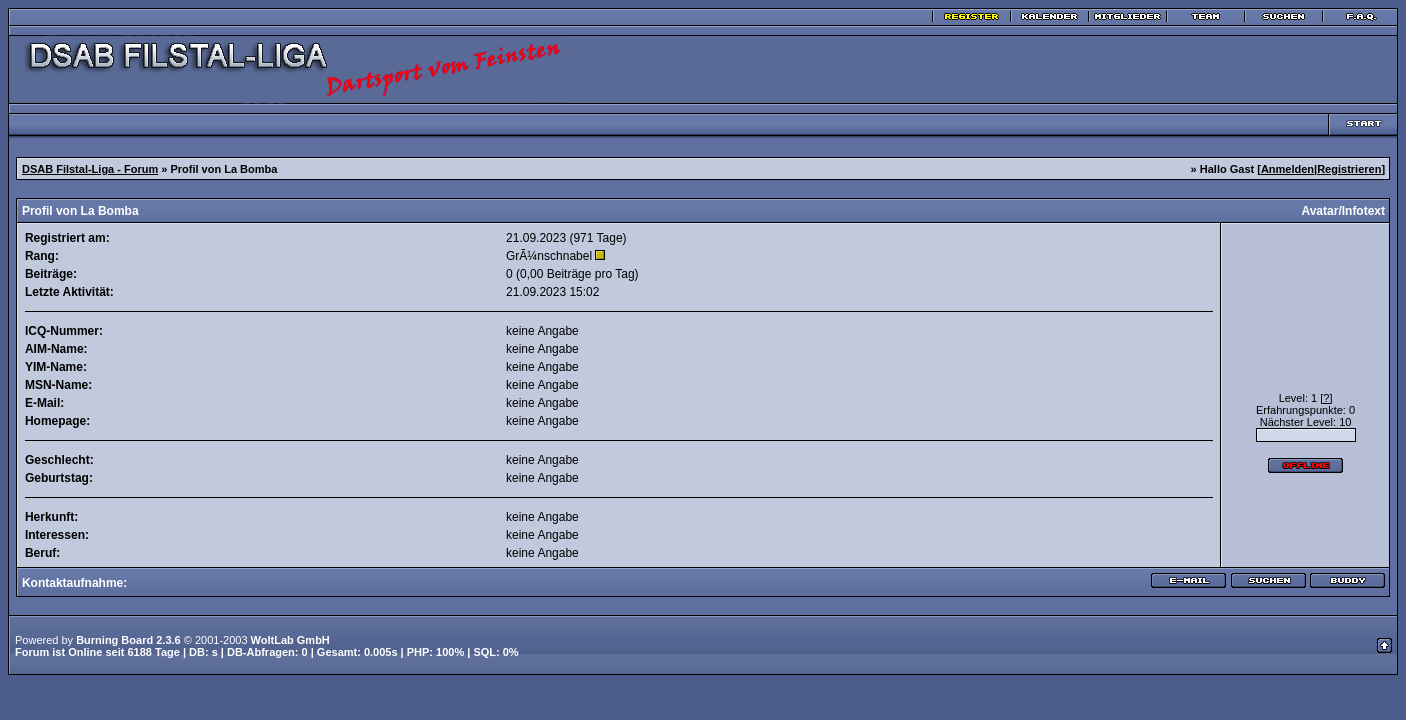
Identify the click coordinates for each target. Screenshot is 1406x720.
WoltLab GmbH (290, 640)
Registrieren (1349, 169)
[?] (1326, 398)
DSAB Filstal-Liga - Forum (90, 169)
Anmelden (1287, 169)
